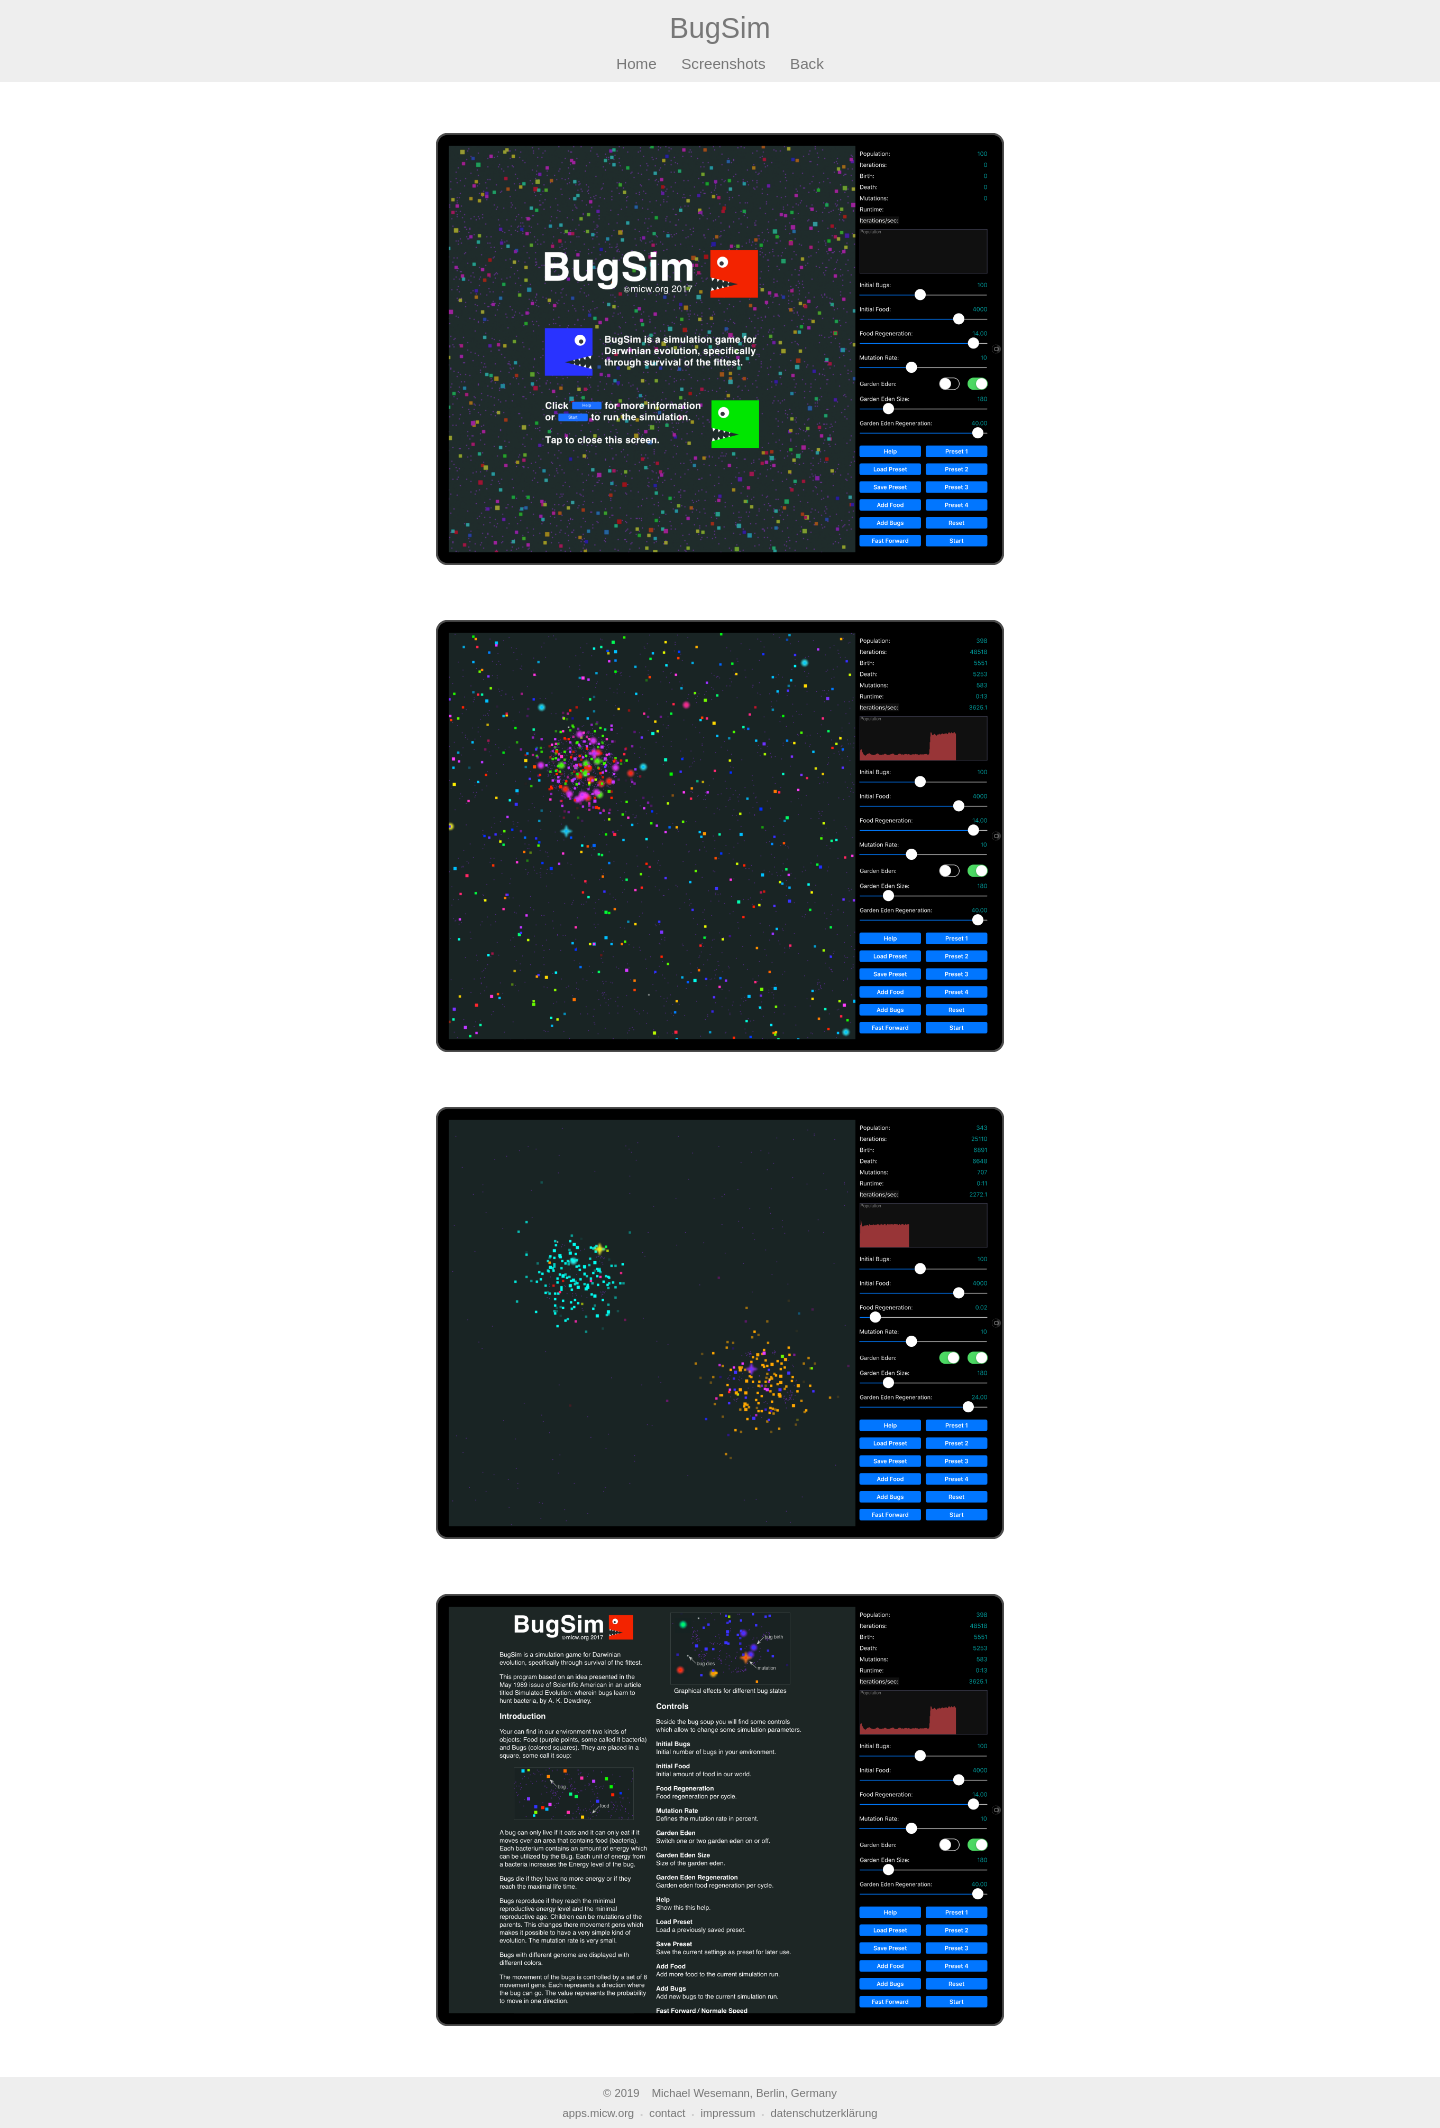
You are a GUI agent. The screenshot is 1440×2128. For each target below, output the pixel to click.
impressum (728, 2113)
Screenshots (723, 63)
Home (636, 63)
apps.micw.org (599, 2113)
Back (807, 63)
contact (667, 2113)
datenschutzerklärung (823, 2113)
